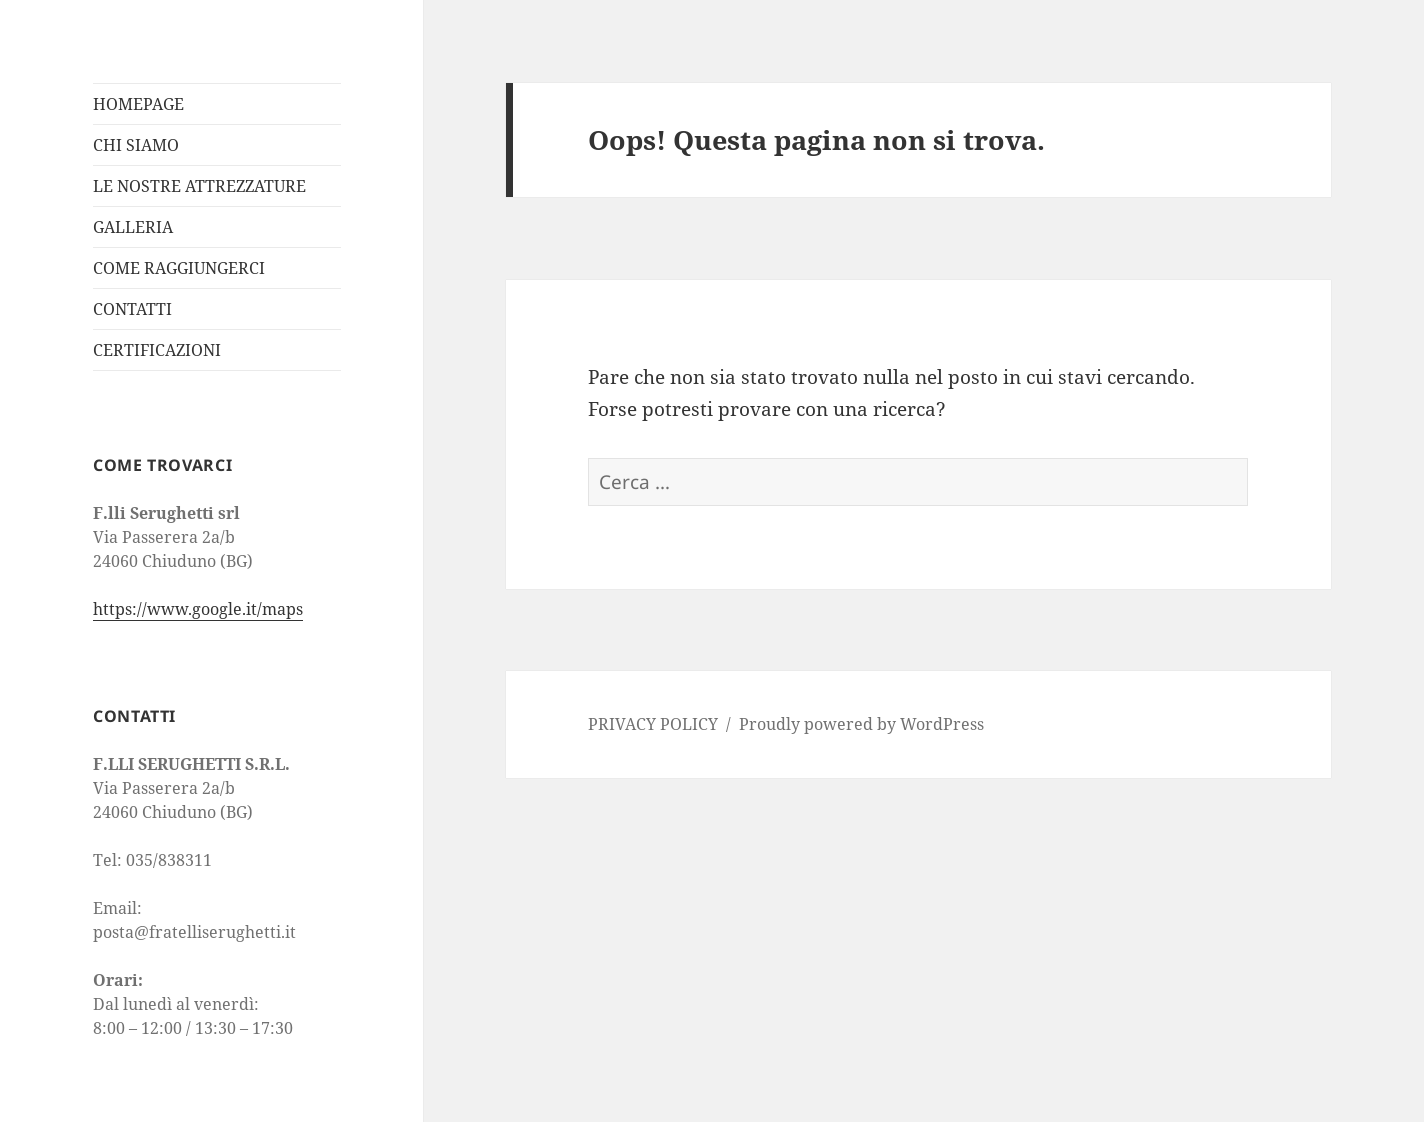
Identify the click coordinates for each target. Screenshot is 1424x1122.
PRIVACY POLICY (653, 724)
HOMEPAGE (138, 104)
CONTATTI (132, 309)
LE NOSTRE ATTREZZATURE (199, 186)
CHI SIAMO (136, 145)
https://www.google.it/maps (198, 609)
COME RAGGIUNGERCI (179, 268)
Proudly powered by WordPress (861, 724)
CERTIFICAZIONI (157, 350)
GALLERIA (133, 227)
